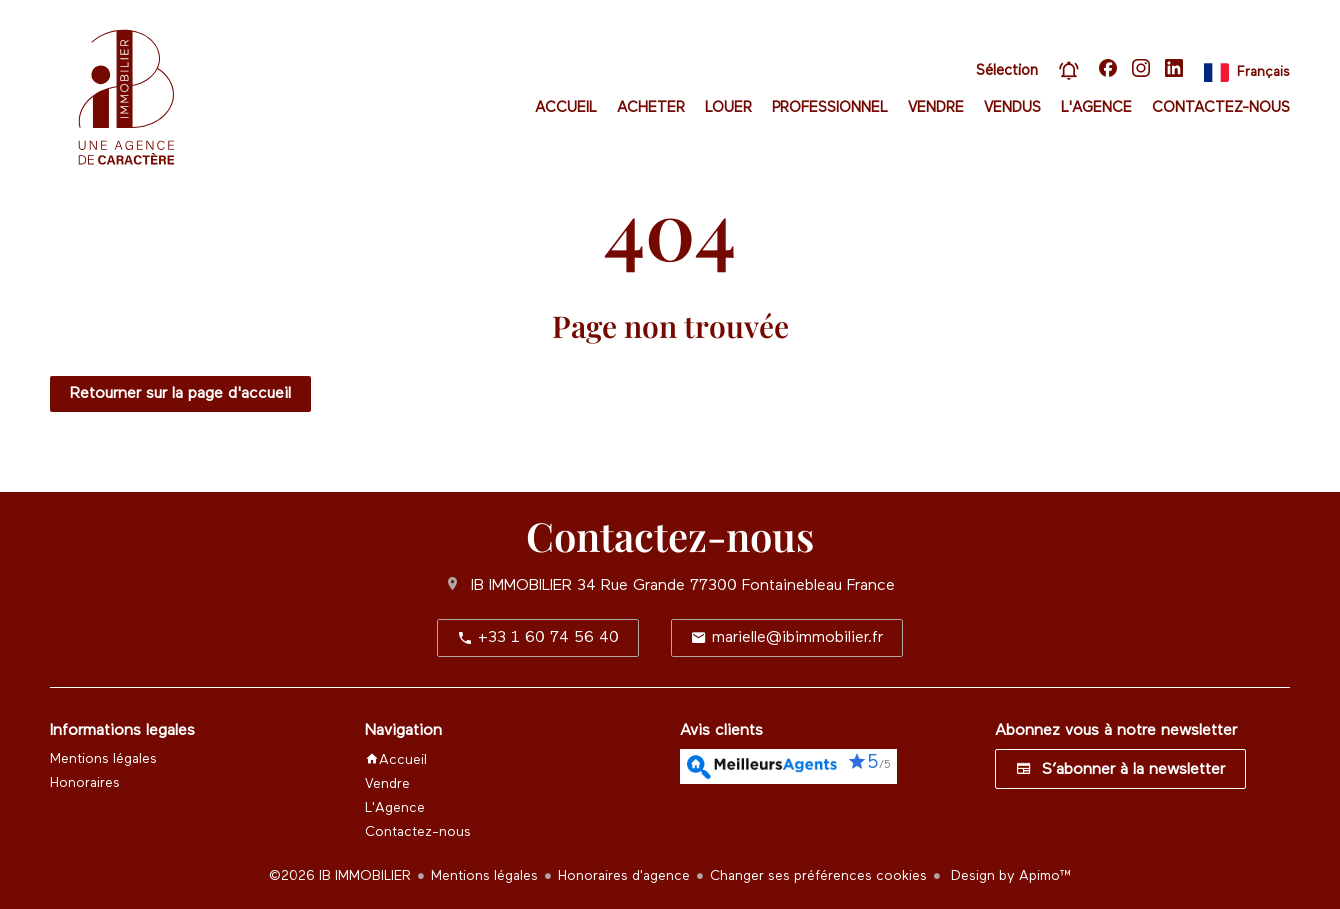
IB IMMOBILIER (521, 586)
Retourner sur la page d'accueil (180, 394)
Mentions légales (484, 876)
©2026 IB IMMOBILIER (340, 876)
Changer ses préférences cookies (818, 876)
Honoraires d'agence (624, 876)
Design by (1009, 876)
